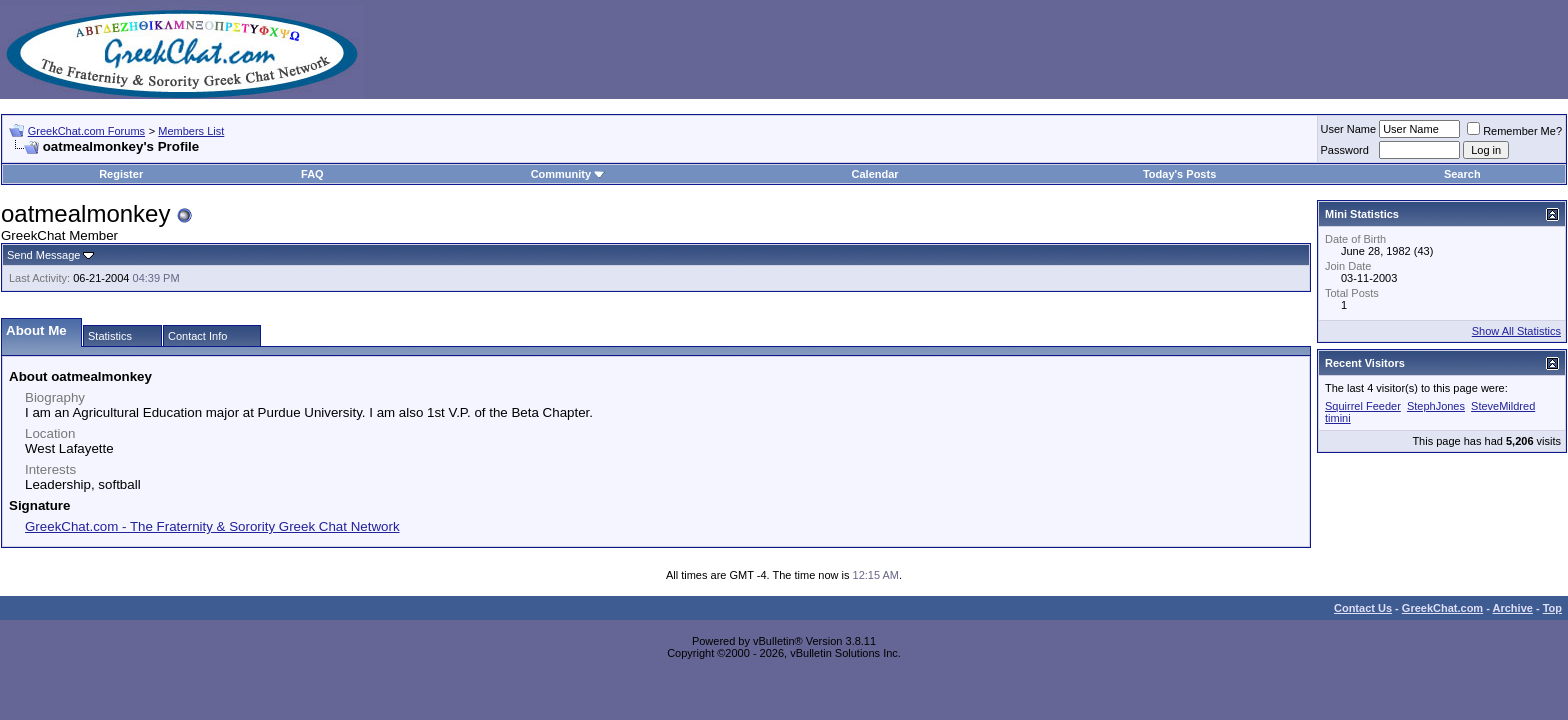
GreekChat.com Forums (86, 131)
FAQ (312, 174)
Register (121, 174)
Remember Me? (1514, 131)
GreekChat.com (1442, 608)
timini (1338, 418)
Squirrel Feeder (1363, 406)
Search (1462, 174)
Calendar (875, 174)
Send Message (43, 255)
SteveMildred (1503, 406)
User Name (1349, 129)
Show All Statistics (1516, 331)
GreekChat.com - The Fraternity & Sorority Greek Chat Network (212, 526)
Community (568, 174)
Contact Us (1363, 608)
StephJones (1436, 406)
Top (1552, 608)
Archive (1513, 608)
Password (1345, 150)
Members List (191, 131)
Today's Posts (1179, 174)
